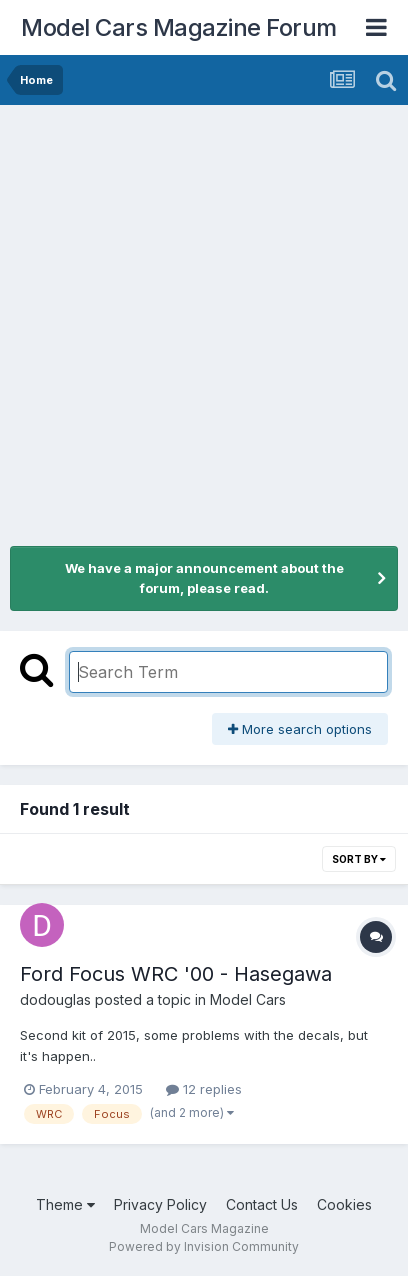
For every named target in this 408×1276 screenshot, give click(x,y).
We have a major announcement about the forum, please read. (204, 578)
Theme (65, 1204)
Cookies (344, 1204)
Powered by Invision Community (204, 1246)
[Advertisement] (204, 319)
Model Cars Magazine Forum (179, 27)
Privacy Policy (160, 1204)
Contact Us (262, 1204)
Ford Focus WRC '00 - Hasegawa (176, 974)
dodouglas (55, 999)
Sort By (359, 859)
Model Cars (248, 999)
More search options (300, 729)
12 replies (204, 1089)
